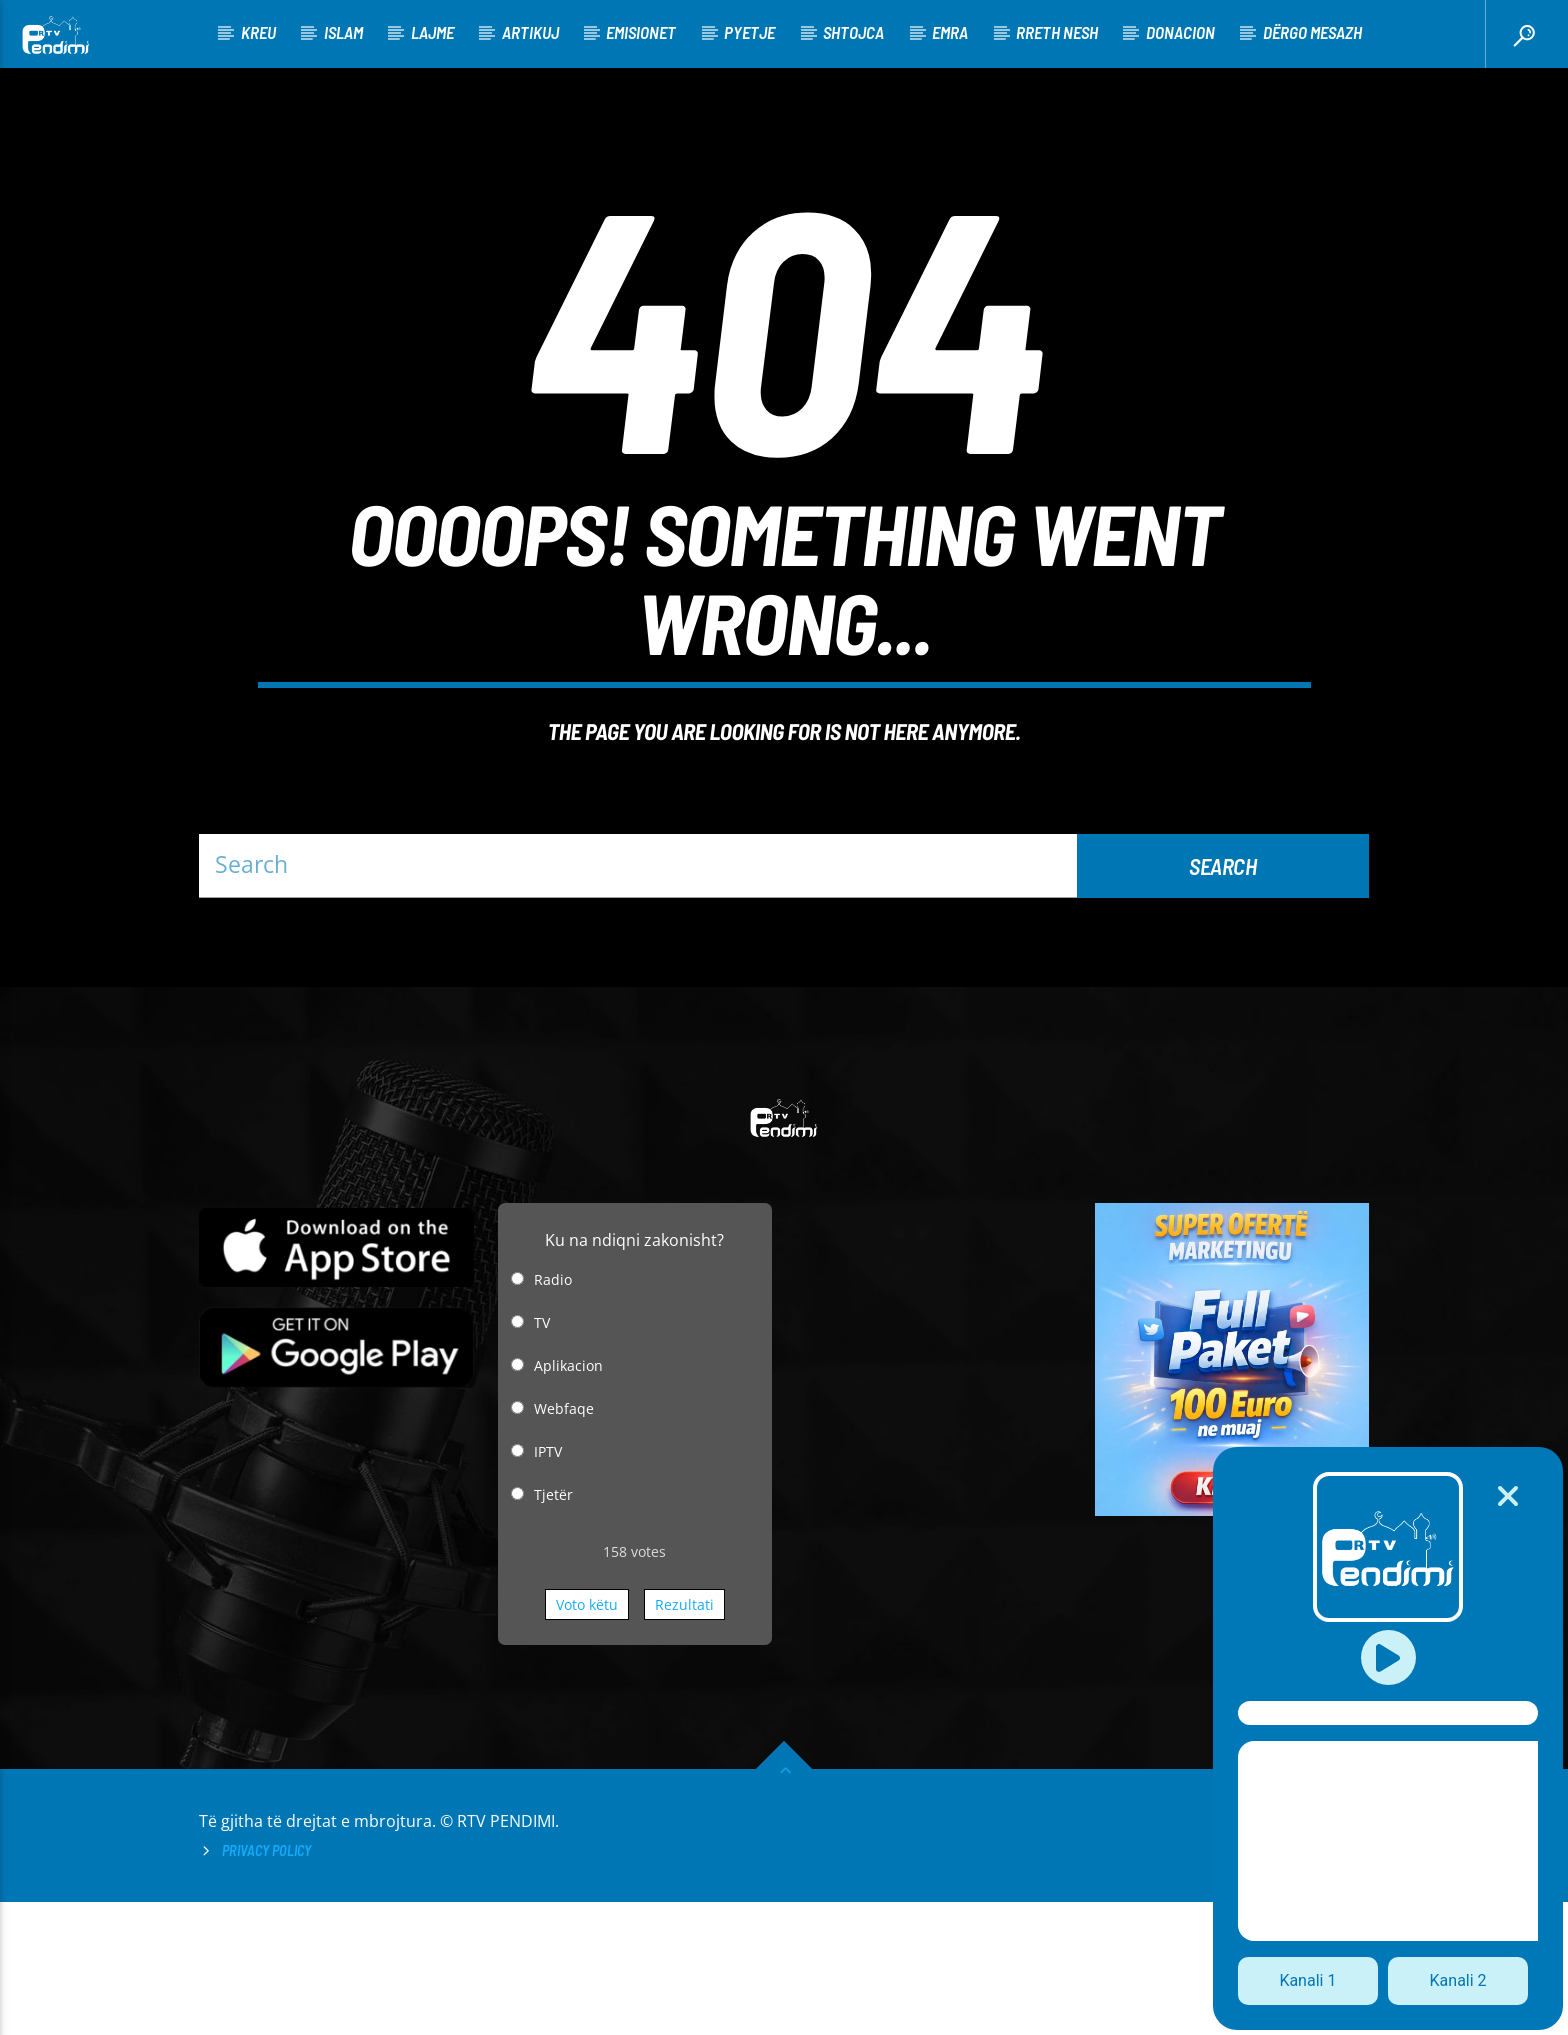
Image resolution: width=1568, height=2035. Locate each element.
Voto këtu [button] (587, 1737)
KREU (258, 32)
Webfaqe (564, 1541)
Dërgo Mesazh (1312, 32)
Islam (343, 32)
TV (542, 1455)
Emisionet (641, 32)
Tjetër (553, 1627)
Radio (553, 1412)
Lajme (432, 32)
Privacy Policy (266, 1983)
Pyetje (749, 32)
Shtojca (853, 32)
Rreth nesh (1057, 32)
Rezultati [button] (684, 1737)
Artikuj (530, 32)
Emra (950, 32)
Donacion (1180, 32)
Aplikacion (568, 1498)
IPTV (548, 1584)
